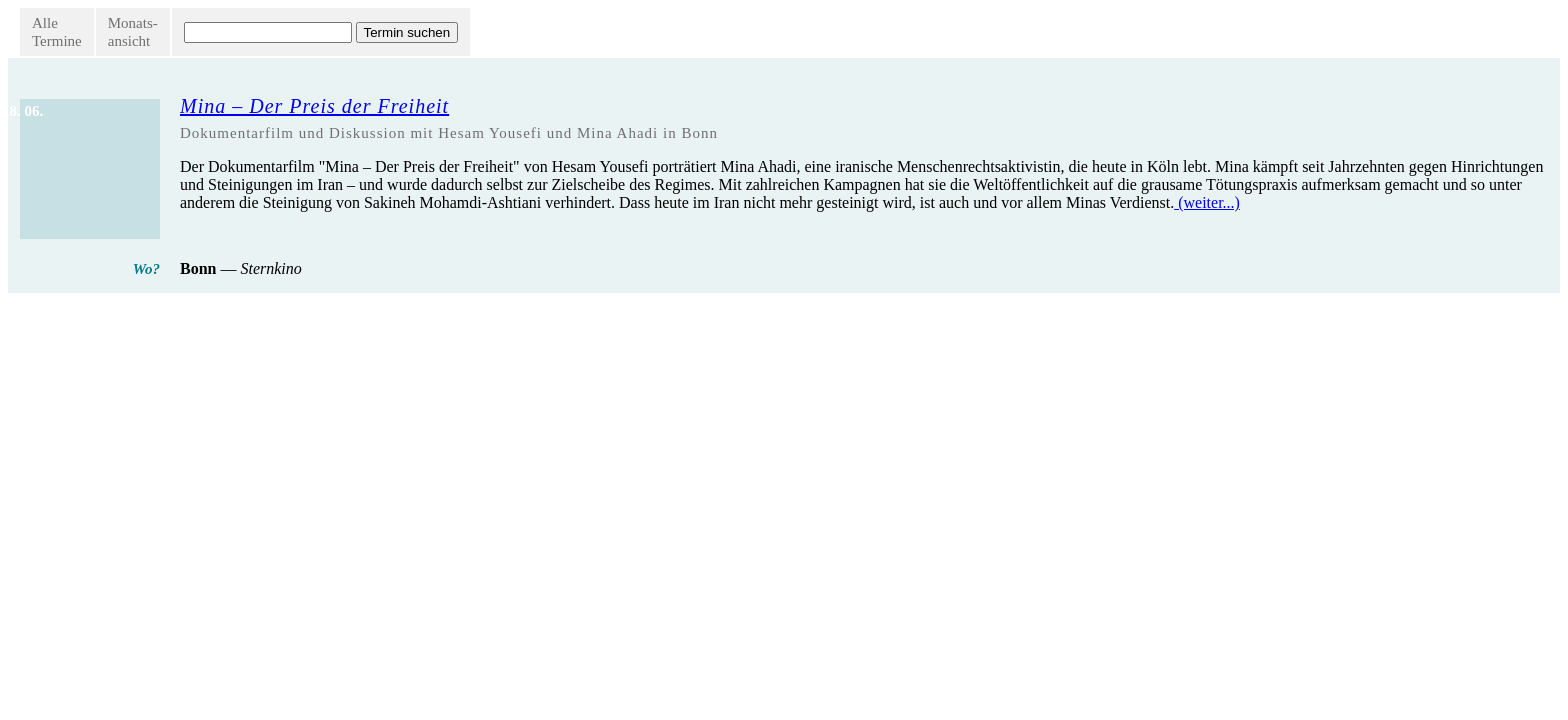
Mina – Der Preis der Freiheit (314, 106)
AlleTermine (57, 32)
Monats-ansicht (133, 32)
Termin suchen (407, 32)
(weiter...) (1207, 202)
